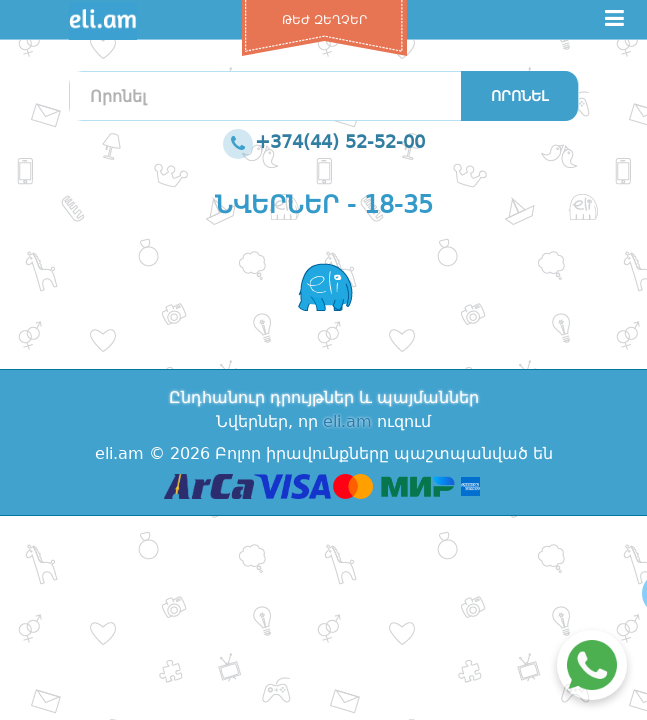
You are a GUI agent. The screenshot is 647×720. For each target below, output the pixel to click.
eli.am (347, 421)
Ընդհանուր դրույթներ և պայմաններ (324, 397)
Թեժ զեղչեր (324, 20)
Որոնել (519, 96)
